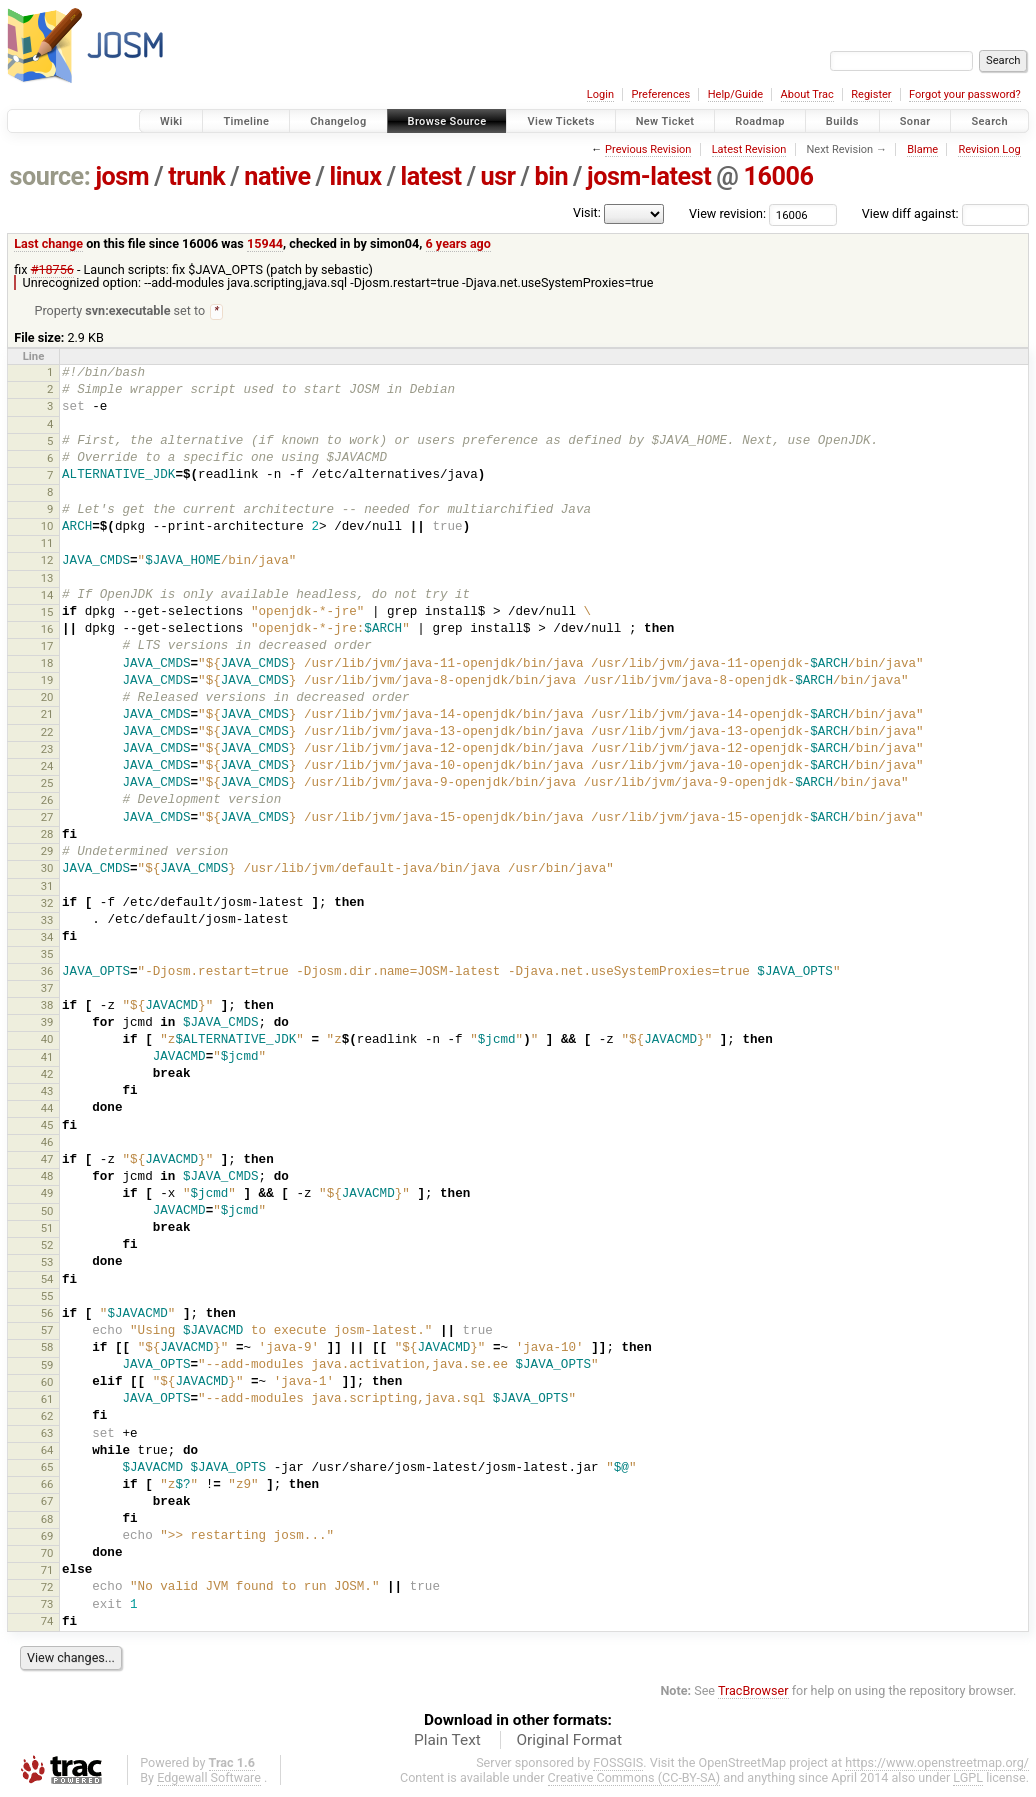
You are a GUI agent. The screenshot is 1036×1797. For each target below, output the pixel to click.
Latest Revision (749, 149)
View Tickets (560, 121)
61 (47, 1400)
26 (47, 801)
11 (47, 544)
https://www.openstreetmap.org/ (937, 1763)
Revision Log (989, 149)
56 (47, 1314)
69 (47, 1537)
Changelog (338, 121)
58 (47, 1348)
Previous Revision (648, 149)
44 (47, 1109)
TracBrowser (753, 1691)
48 (47, 1177)
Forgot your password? (965, 94)
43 (47, 1092)
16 (47, 630)
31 (47, 887)
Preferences (660, 94)
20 (47, 698)
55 (47, 1297)
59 (47, 1366)
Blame (922, 149)
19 (47, 681)
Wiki (171, 121)
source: (50, 176)
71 (47, 1571)
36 (47, 972)
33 (47, 921)
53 (47, 1263)
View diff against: (945, 213)
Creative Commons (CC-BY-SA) (634, 1778)
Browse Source (447, 121)
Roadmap (760, 121)
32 (47, 904)
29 (47, 852)
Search (989, 121)
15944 (265, 243)
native (277, 176)
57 (47, 1331)
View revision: (727, 213)
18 (47, 664)
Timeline (246, 121)
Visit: (587, 212)
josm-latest (649, 176)
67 (47, 1502)
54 (47, 1280)
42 (47, 1075)
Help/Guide (735, 94)
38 (47, 1006)
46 (47, 1143)
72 (47, 1588)
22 (47, 733)
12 (47, 561)
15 (47, 613)
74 (47, 1622)
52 (47, 1246)
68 (47, 1520)
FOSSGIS (618, 1763)
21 (47, 715)
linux (356, 176)
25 (47, 784)
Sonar (915, 121)
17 (47, 647)
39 (47, 1023)
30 (47, 869)
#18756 (52, 269)
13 (47, 579)
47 (47, 1160)
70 (47, 1554)
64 (47, 1451)
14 (47, 596)
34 (47, 938)
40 (47, 1040)
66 (47, 1485)
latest (431, 176)
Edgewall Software (209, 1778)
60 (47, 1383)
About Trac (807, 94)
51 (47, 1229)
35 (47, 955)
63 (47, 1434)
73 (47, 1605)
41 (47, 1058)
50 (47, 1212)
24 (47, 767)
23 (47, 750)
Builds (842, 121)
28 (47, 835)
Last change (48, 243)
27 (47, 818)
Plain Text (447, 1741)
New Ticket (665, 121)
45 (47, 1126)
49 (47, 1194)
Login (600, 94)
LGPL (968, 1778)
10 (47, 527)
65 (47, 1468)
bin (551, 176)
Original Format (569, 1741)
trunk (196, 176)
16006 (778, 176)
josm (122, 176)
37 (47, 989)
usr (498, 176)
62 (47, 1417)
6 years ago (458, 243)
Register (871, 94)
